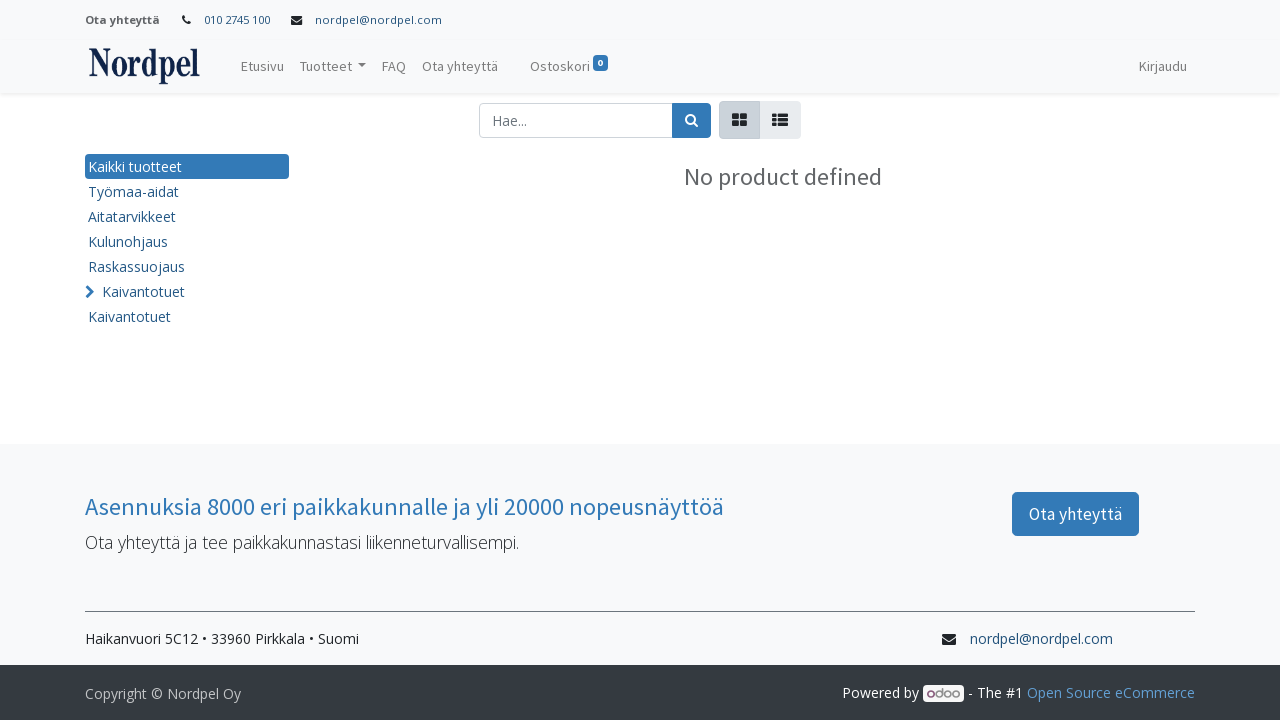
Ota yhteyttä (1075, 514)
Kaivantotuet (143, 291)
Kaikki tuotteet (135, 166)
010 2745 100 (237, 19)
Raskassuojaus (136, 266)
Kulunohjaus (128, 241)
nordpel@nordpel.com (378, 19)
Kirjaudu (1163, 66)
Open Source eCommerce (1111, 692)
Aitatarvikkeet (132, 216)
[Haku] (691, 120)
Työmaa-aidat (133, 191)
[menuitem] (262, 66)
